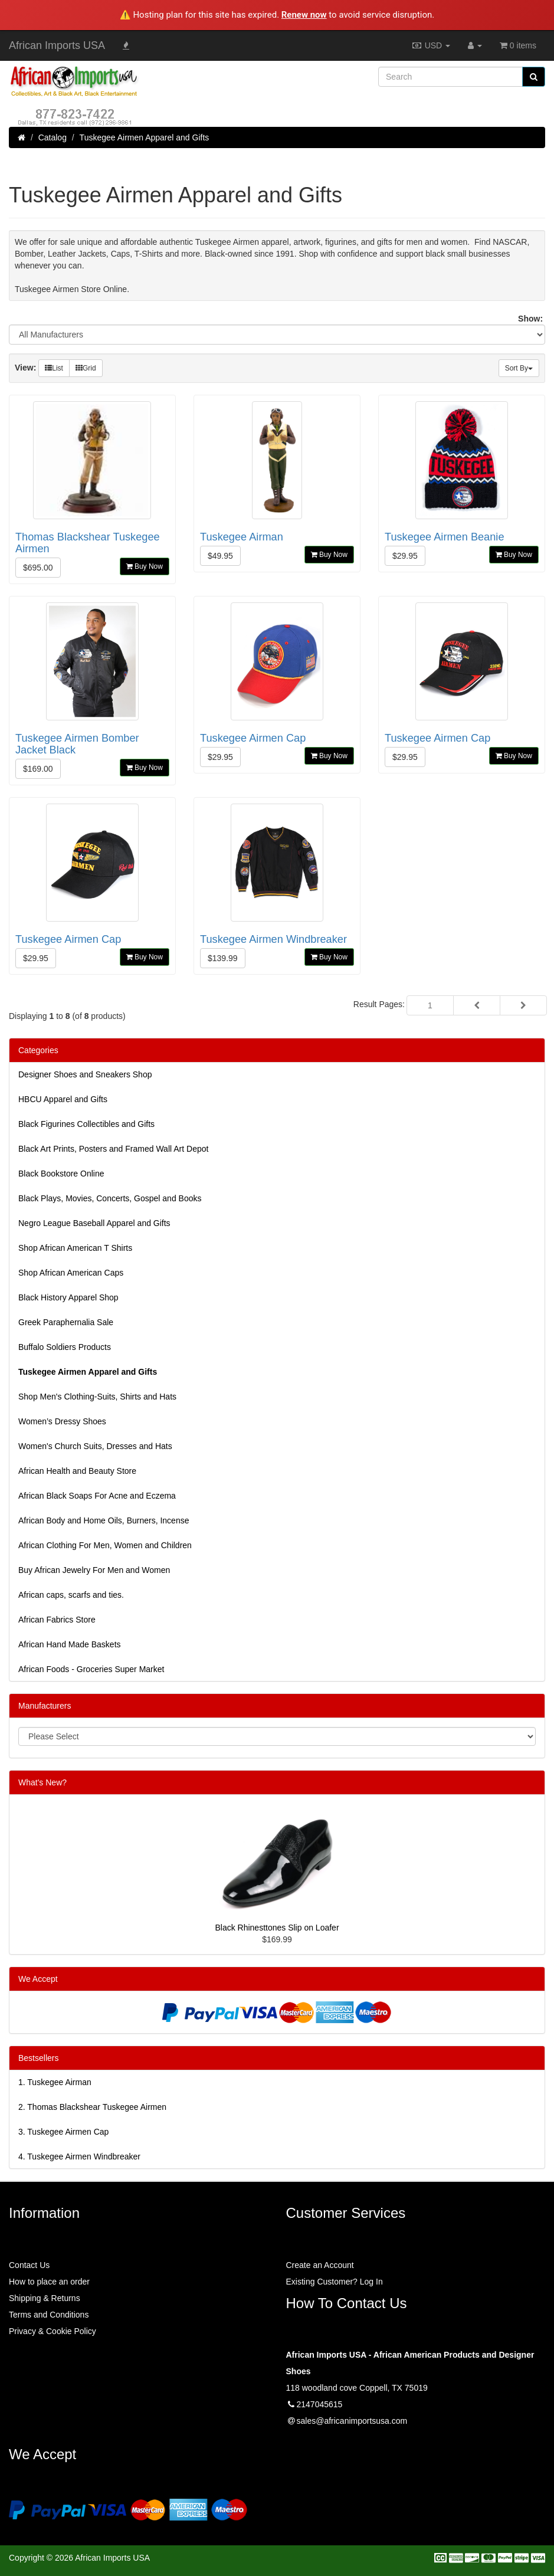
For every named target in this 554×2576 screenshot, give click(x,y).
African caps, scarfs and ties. (71, 1595)
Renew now (304, 14)
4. (79, 2156)
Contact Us (29, 2265)
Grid (86, 368)
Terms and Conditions (48, 2314)
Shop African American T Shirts (75, 1248)
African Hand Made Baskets (69, 1644)
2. (92, 2107)
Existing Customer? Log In (334, 2281)
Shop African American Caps (70, 1272)
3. (63, 2131)
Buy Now (144, 566)
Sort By (519, 368)
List (54, 368)
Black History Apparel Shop (68, 1297)
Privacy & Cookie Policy (52, 2331)
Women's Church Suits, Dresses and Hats (95, 1446)
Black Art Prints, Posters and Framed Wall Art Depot (113, 1148)
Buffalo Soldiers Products (64, 1347)
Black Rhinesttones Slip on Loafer (277, 1927)
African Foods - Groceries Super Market (91, 1669)
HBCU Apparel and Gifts (62, 1099)
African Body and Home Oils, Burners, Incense (103, 1520)
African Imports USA (57, 45)
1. (54, 2082)
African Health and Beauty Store (77, 1471)
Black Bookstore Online (61, 1173)
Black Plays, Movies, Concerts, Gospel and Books (109, 1198)
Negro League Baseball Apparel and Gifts (94, 1223)
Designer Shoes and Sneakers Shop (85, 1074)
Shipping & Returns (44, 2298)
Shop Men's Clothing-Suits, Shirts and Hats (97, 1396)
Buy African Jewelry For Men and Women (94, 1570)
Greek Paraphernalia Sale (65, 1322)
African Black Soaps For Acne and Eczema (97, 1495)
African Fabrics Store (57, 1619)
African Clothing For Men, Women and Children (105, 1545)
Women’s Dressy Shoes (62, 1421)
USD (431, 45)
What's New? (42, 1782)
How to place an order (49, 2281)
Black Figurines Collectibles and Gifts (86, 1124)
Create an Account (320, 2265)
